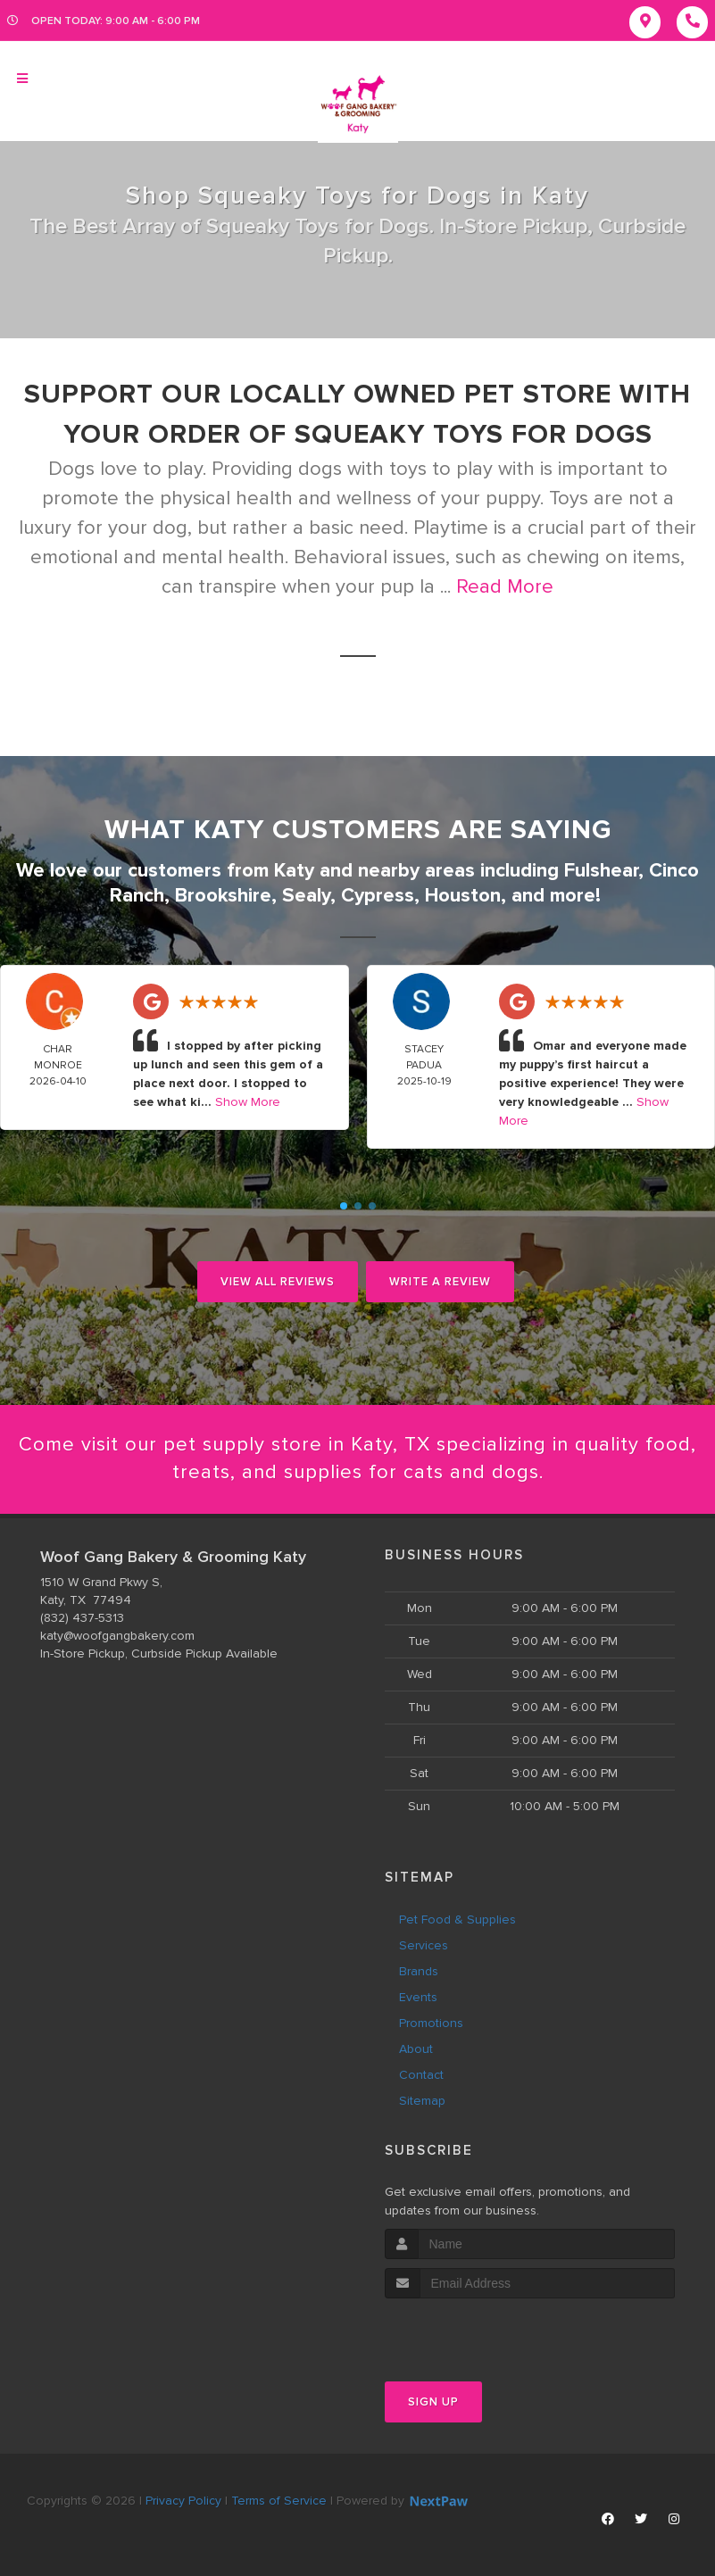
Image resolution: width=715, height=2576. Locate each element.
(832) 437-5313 (82, 1617)
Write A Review (440, 1282)
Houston (463, 896)
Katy (294, 871)
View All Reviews (277, 1282)
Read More (504, 587)
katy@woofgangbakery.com (117, 1635)
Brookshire (223, 896)
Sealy (306, 896)
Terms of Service (279, 2500)
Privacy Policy (183, 2500)
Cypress (377, 896)
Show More (247, 1101)
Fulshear (601, 871)
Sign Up (433, 2402)
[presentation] (480, 2331)
